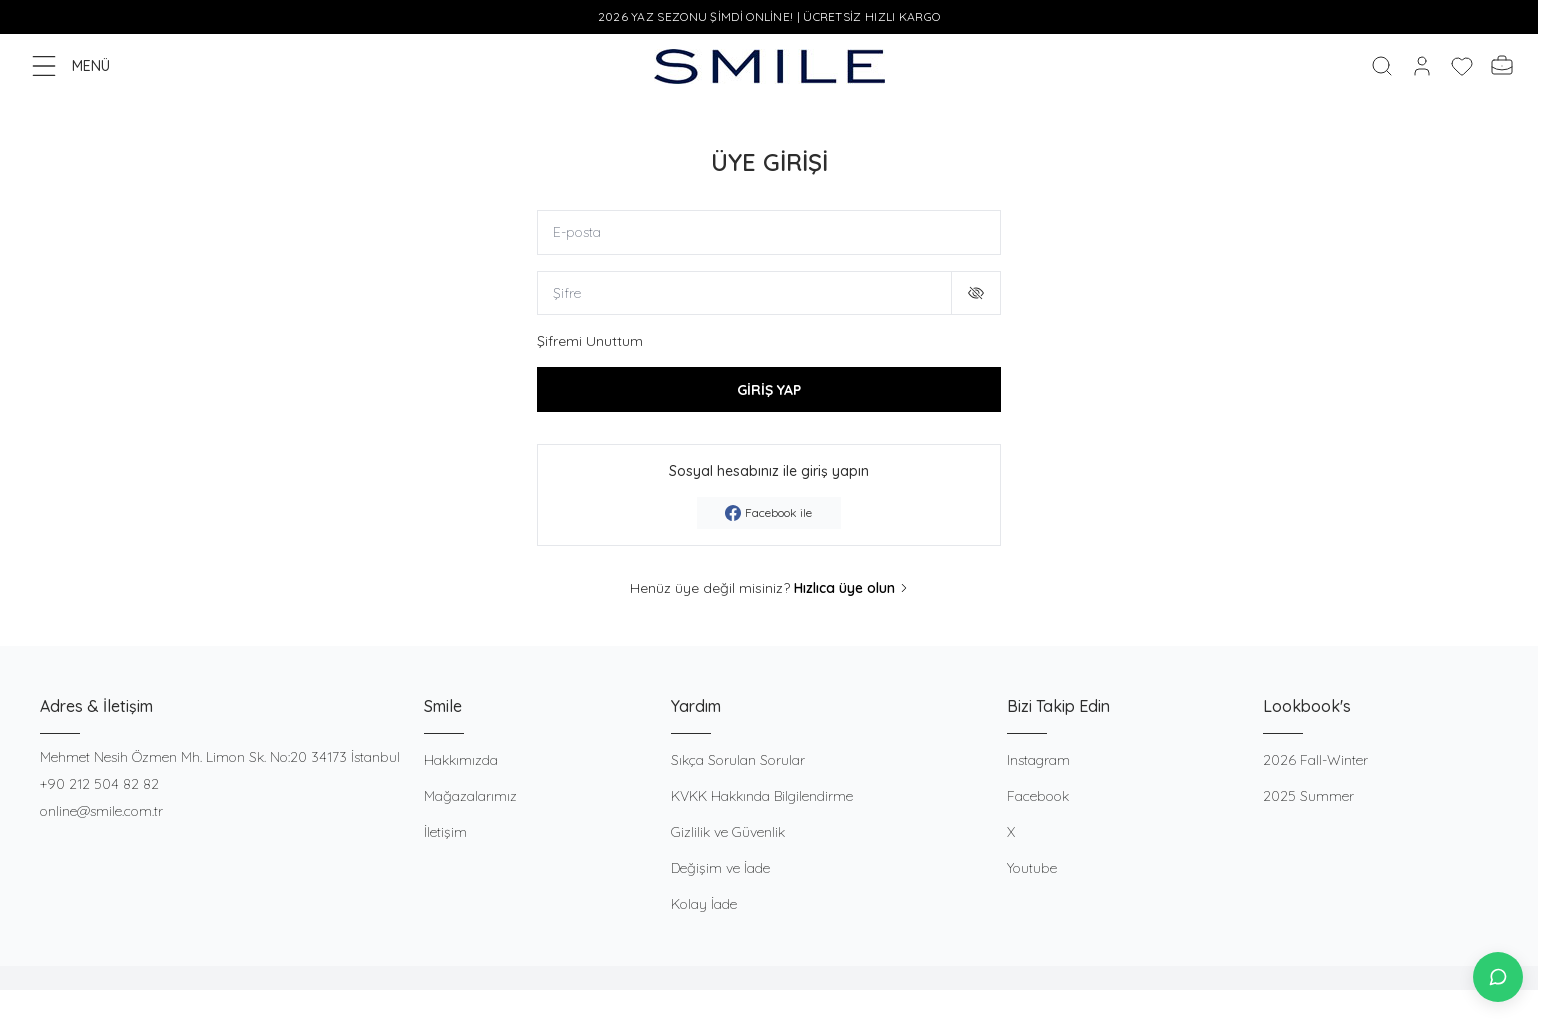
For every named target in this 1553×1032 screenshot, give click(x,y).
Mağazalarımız (470, 796)
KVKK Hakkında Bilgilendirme (762, 796)
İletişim (445, 832)
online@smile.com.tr (101, 811)
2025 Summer (1308, 796)
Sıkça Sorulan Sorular (738, 760)
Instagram (1038, 760)
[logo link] (769, 66)
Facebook (1038, 796)
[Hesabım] (1422, 66)
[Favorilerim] (1462, 66)
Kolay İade (704, 904)
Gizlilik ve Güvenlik (728, 832)
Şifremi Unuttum (590, 342)
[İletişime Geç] (1498, 977)
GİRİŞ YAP (769, 390)
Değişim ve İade (720, 868)
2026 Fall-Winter (1315, 760)
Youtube (1032, 868)
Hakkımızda (461, 760)
